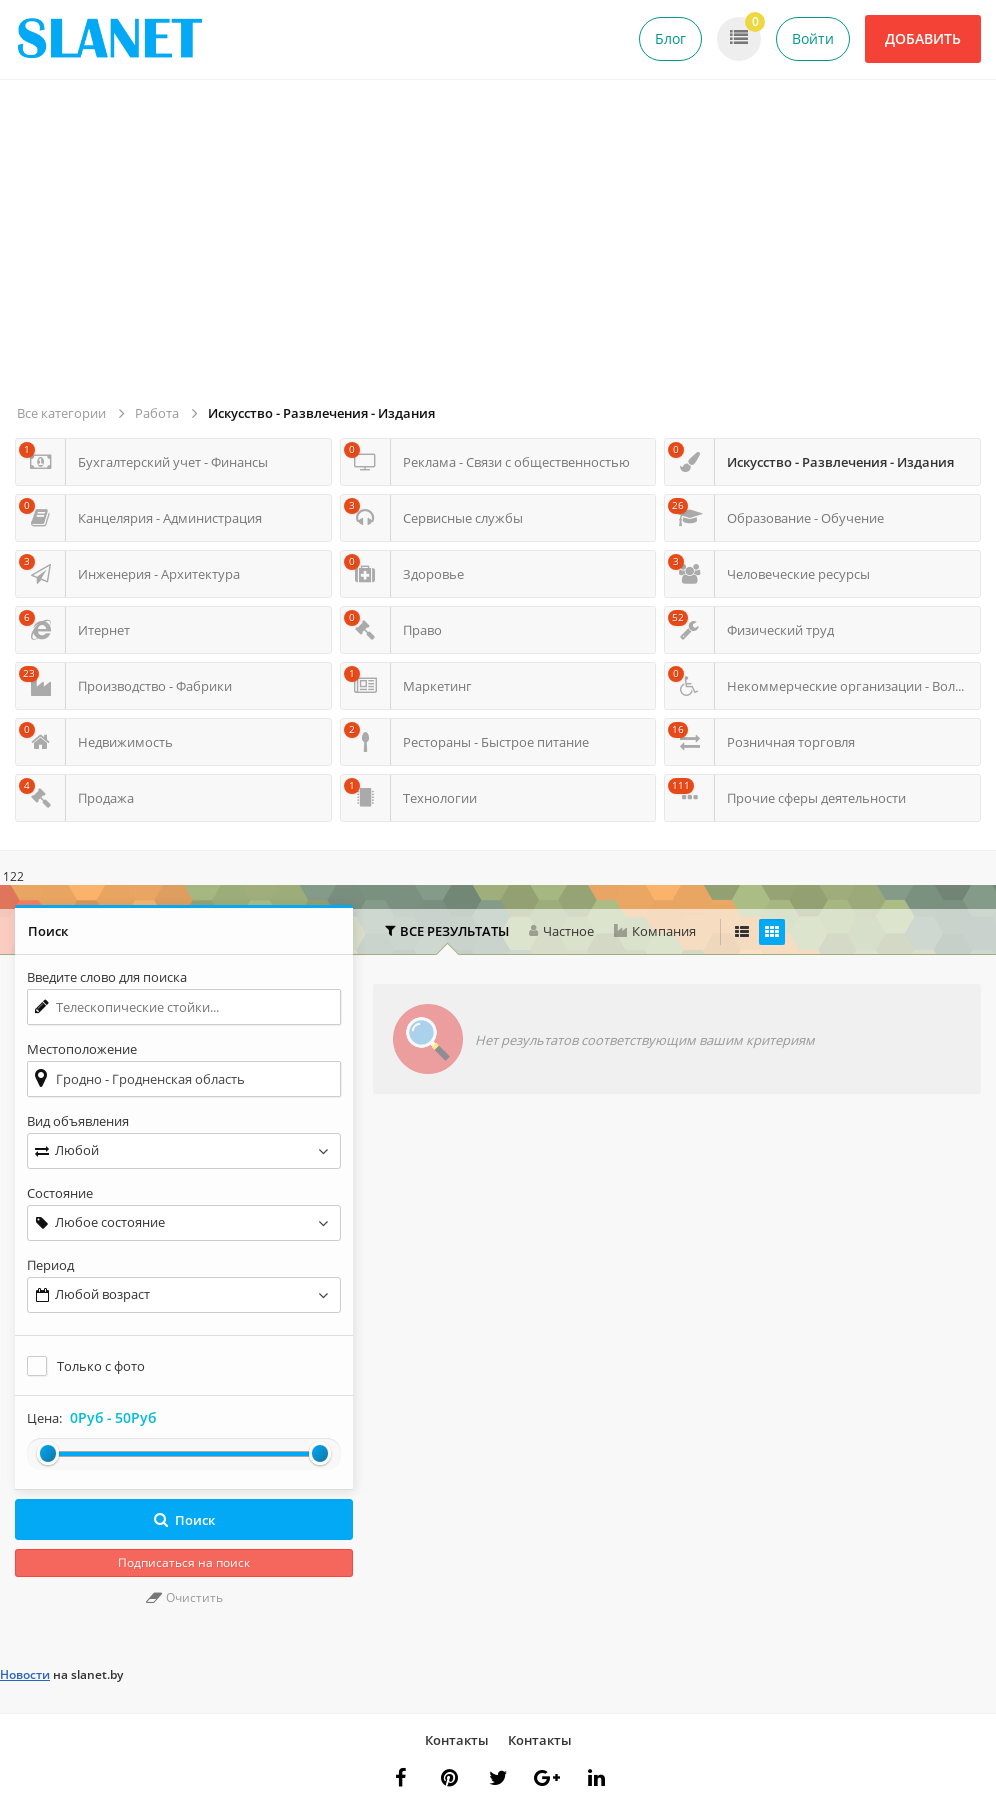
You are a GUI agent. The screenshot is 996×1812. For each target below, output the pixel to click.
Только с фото (101, 1366)
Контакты (457, 1740)
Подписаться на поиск (184, 1562)
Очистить (184, 1597)
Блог (670, 38)
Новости (25, 1674)
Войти (813, 38)
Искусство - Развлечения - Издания (321, 413)
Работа (157, 413)
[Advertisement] (501, 250)
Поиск (184, 1520)
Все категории (61, 413)
